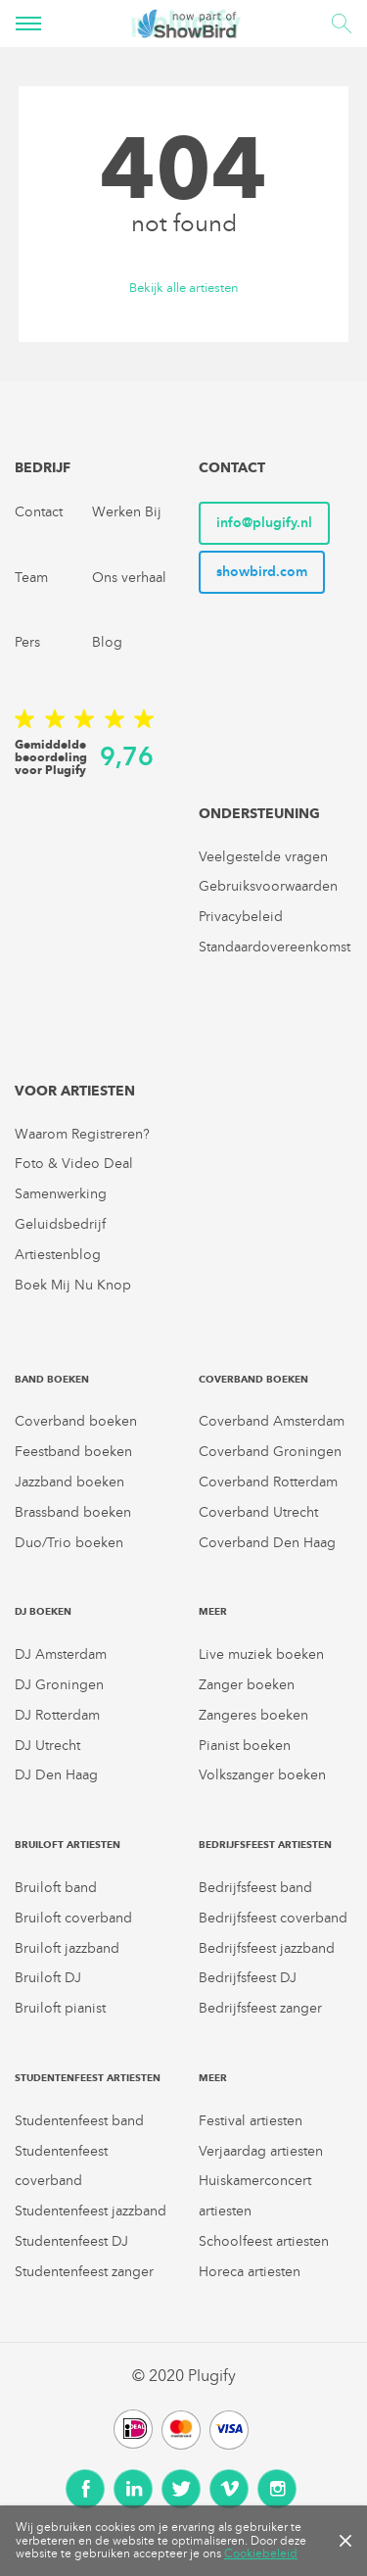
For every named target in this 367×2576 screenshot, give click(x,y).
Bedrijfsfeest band (255, 1887)
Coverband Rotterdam (268, 1482)
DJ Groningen (59, 1685)
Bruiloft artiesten (67, 1844)
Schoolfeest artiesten (264, 2241)
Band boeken (52, 1379)
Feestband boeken (73, 1451)
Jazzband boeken (69, 1482)
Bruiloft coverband (73, 1918)
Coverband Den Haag (267, 1542)
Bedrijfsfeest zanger (260, 2008)
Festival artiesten (250, 2121)
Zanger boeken (247, 1685)
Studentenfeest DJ (71, 2241)
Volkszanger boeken (262, 1775)
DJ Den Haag (56, 1775)
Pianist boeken (245, 1745)
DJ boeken (43, 1611)
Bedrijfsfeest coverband (273, 1918)
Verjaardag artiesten (261, 2151)
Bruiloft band (56, 1887)
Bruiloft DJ (48, 1977)
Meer (213, 1611)
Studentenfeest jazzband (90, 2211)
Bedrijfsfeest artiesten (265, 1844)
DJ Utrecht (47, 1745)
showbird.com (261, 571)
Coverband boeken (76, 1421)
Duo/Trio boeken (69, 1542)
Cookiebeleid (261, 2553)
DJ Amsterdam (61, 1654)
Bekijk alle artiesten (184, 288)
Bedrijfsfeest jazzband (267, 1948)
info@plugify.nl (264, 522)
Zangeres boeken (253, 1715)
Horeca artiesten (249, 2271)
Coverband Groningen (270, 1451)
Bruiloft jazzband (67, 1948)
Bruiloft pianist (60, 2008)
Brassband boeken (73, 1512)
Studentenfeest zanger (84, 2271)
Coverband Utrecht (258, 1512)
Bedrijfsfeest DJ (248, 1977)
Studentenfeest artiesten (88, 2077)
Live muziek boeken (261, 1654)
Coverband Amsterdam (271, 1421)
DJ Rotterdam (57, 1715)
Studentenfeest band (79, 2121)
